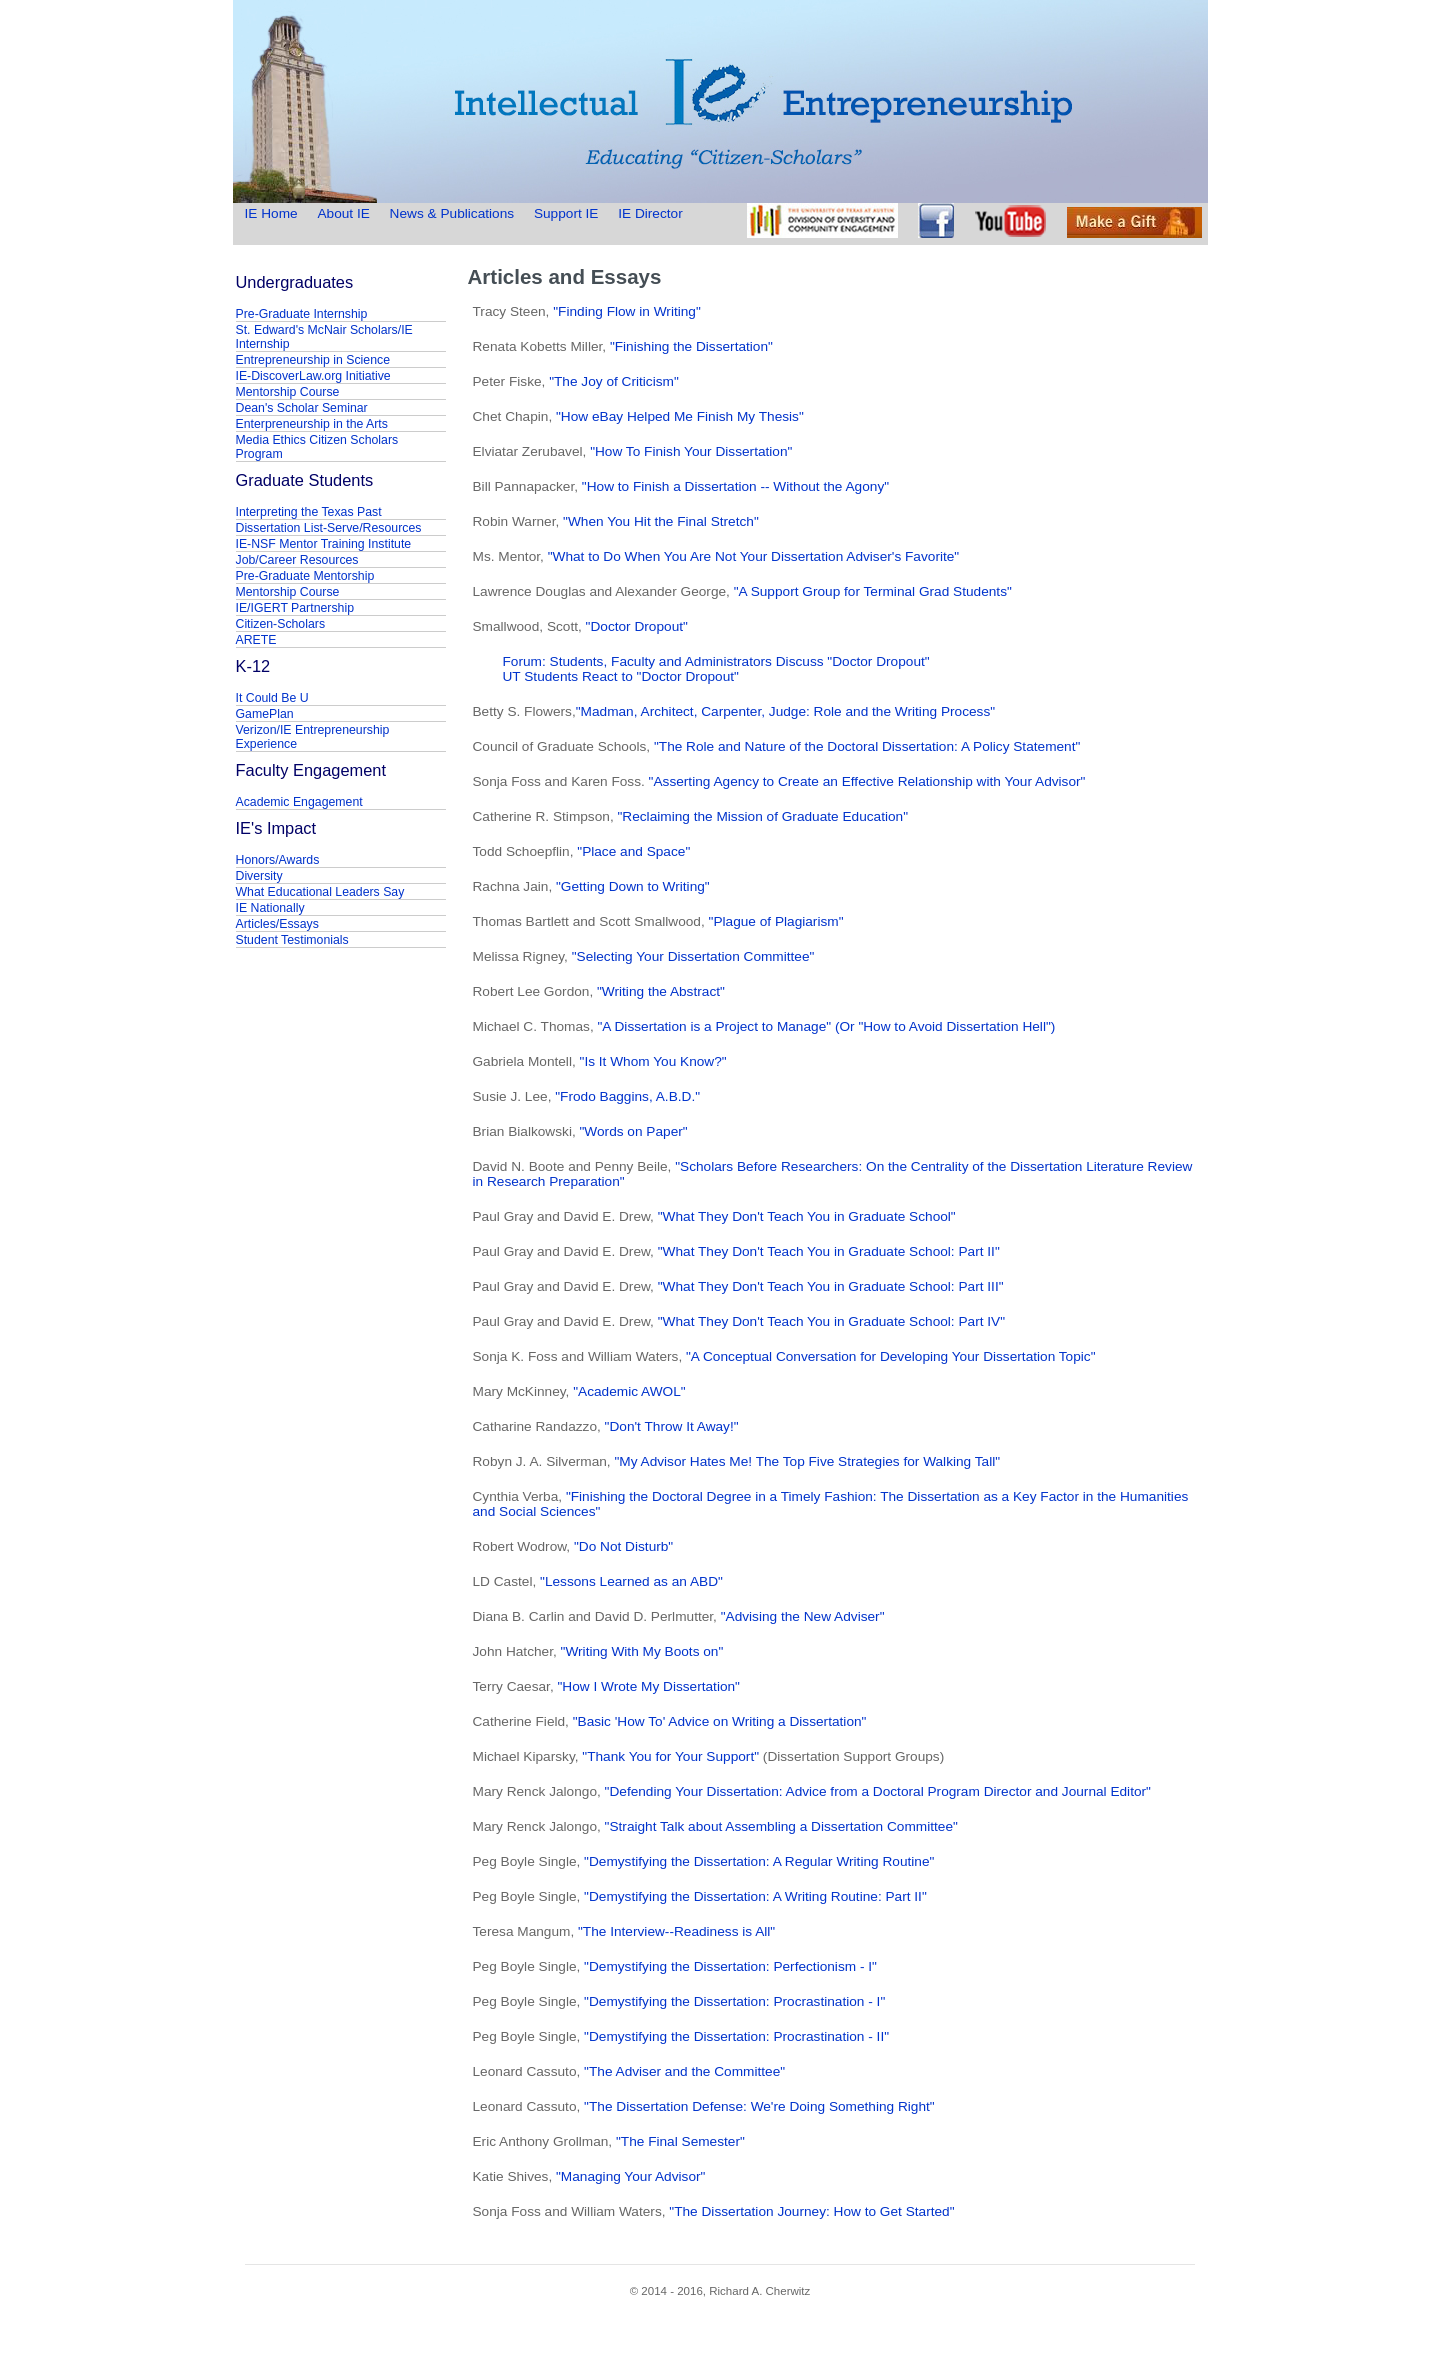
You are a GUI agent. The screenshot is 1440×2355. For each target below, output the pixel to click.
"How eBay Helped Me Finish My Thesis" (680, 416)
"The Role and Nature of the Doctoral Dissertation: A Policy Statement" (867, 746)
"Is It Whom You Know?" (653, 1061)
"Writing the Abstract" (661, 991)
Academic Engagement (299, 802)
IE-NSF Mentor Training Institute (324, 544)
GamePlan (265, 714)
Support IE (566, 213)
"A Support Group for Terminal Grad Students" (873, 591)
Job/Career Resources (297, 560)
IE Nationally (270, 908)
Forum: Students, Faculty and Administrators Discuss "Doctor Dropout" (716, 661)
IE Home (273, 213)
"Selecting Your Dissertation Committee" (693, 956)
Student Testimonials (292, 940)
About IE (343, 213)
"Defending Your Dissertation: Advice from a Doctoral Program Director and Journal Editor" (878, 1791)
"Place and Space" (633, 851)
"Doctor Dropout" (637, 626)
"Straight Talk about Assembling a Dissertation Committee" (781, 1826)
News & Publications (452, 213)
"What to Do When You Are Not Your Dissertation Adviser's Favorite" (754, 556)
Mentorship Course (288, 392)
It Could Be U (272, 698)
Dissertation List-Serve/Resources (329, 528)
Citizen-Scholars (281, 624)
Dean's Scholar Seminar (302, 408)
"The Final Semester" (680, 2141)
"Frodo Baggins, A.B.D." (627, 1096)
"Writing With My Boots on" (642, 1651)
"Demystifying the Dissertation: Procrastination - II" (736, 2036)
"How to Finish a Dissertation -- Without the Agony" (735, 486)
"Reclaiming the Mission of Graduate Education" (762, 816)
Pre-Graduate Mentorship (305, 576)
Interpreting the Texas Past (309, 512)
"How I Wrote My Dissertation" (649, 1686)
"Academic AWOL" (629, 1391)
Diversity (259, 876)
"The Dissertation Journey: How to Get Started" (811, 2211)
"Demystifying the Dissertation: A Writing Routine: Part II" (755, 1896)
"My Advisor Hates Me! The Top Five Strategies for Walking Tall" (807, 1461)
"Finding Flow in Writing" (627, 311)
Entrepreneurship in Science (313, 360)
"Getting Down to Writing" (633, 886)
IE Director (650, 213)
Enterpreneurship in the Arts (312, 424)
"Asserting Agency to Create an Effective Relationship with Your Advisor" (867, 781)
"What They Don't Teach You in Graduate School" (807, 1216)
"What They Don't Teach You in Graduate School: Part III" (831, 1286)
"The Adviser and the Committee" (682, 2071)
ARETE (256, 640)
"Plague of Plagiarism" (776, 921)
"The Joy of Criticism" (614, 381)
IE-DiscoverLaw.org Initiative (313, 376)
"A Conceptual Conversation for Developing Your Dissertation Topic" (891, 1356)
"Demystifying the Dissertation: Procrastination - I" (734, 2001)
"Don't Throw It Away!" (672, 1426)
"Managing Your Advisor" (630, 2176)
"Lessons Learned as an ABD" (631, 1581)
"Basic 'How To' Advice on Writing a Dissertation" (720, 1721)
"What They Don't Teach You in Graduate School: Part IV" (831, 1321)
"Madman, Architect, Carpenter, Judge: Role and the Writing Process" (785, 711)
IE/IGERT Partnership (295, 608)
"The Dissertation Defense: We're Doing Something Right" (757, 2106)
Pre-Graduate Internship (302, 314)
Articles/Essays (277, 924)
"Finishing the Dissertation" (691, 346)
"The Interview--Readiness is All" (676, 1931)
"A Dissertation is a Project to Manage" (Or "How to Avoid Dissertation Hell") (826, 1026)
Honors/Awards (278, 860)
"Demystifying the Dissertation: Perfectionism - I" (730, 1966)
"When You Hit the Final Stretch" (661, 521)
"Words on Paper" (634, 1131)
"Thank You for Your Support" (670, 1756)
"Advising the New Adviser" (803, 1616)
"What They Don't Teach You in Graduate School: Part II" (829, 1251)
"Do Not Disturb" (621, 1546)
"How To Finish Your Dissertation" (691, 451)
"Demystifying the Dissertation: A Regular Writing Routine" (759, 1861)
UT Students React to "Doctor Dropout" (621, 676)
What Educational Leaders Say (320, 892)
